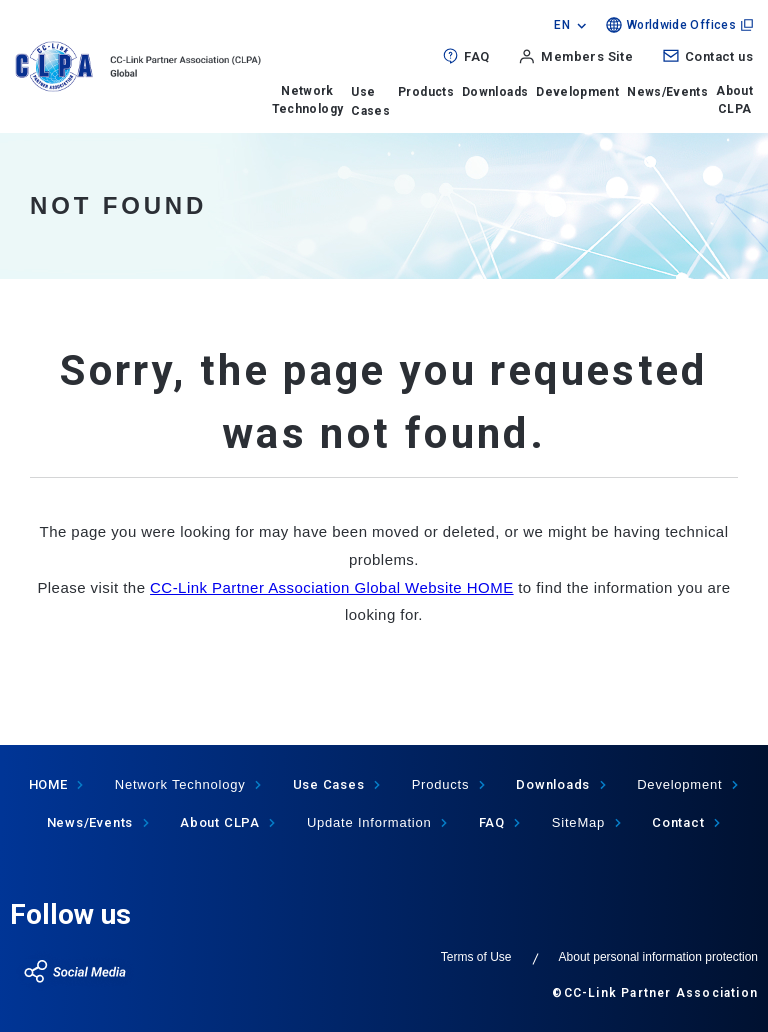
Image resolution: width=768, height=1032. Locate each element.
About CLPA (734, 100)
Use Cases (329, 784)
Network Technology (308, 100)
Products (426, 92)
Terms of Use (476, 957)
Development (577, 92)
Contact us (719, 56)
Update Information (369, 822)
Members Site (587, 56)
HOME (48, 784)
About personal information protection (658, 957)
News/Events (667, 92)
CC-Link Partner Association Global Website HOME (332, 587)
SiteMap (578, 822)
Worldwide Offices (681, 25)
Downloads (495, 92)
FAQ (476, 56)
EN (562, 25)
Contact (678, 822)
